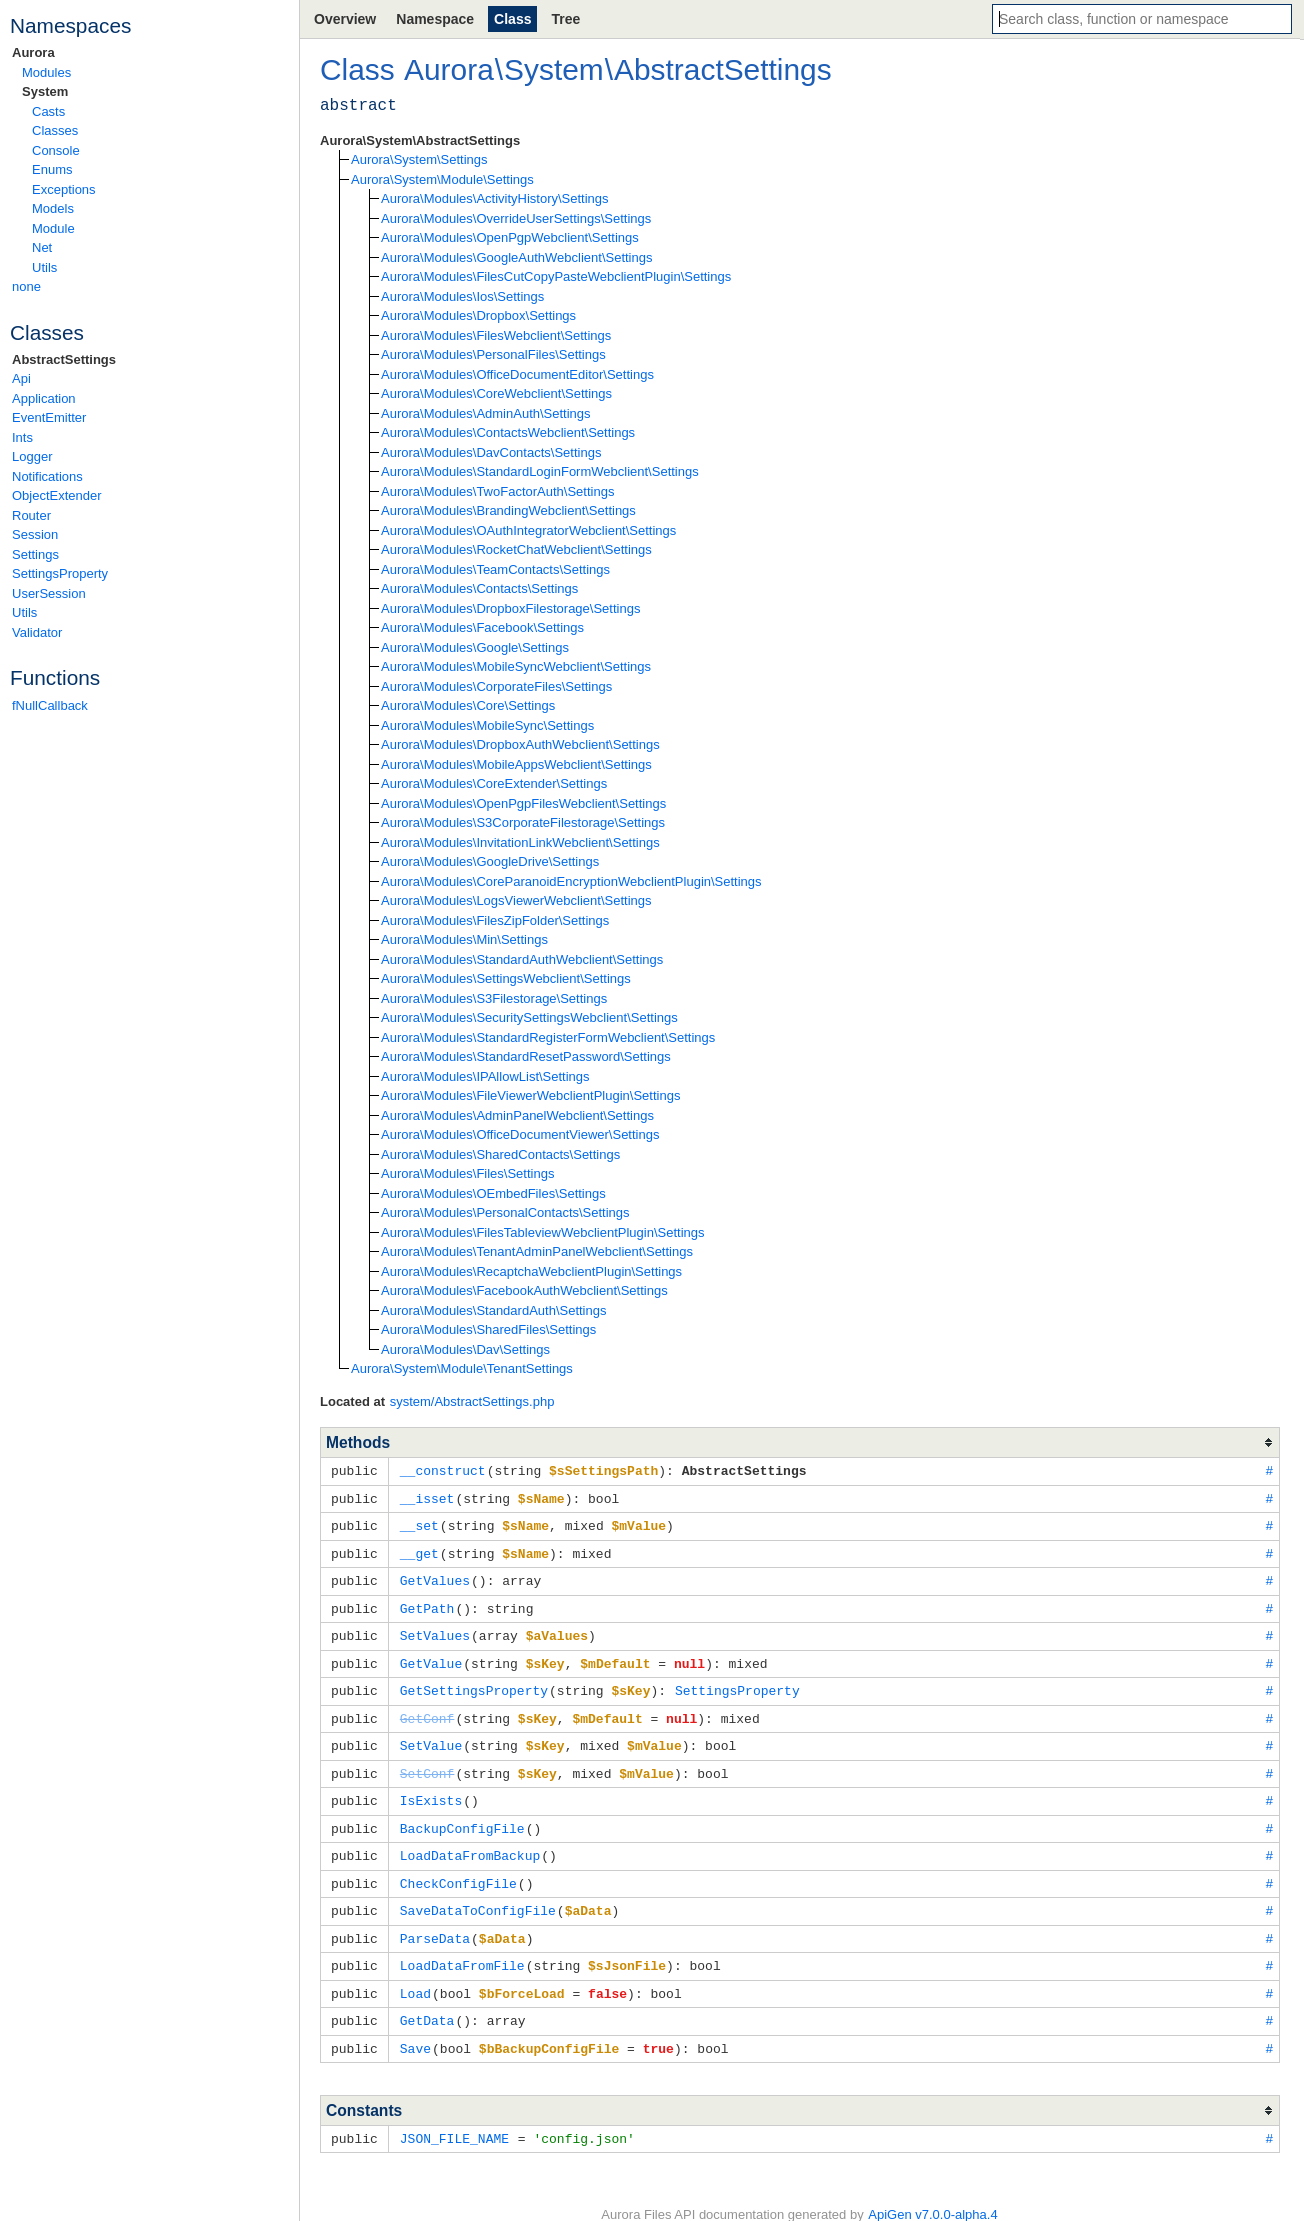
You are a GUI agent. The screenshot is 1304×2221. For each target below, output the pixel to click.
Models (53, 208)
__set (419, 1523)
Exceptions (64, 189)
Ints (22, 437)
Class (512, 19)
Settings (35, 554)
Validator (37, 632)
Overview (345, 19)
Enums (52, 169)
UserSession (49, 593)
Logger (32, 456)
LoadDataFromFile (462, 1947)
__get (419, 1550)
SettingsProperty (60, 573)
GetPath (427, 1603)
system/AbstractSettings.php (472, 1401)
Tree (565, 19)
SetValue (431, 1735)
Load (415, 1974)
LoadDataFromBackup (470, 1841)
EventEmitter (49, 417)
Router (31, 515)
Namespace (435, 19)
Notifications (47, 476)
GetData (427, 2000)
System (45, 91)
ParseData (435, 1921)
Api (21, 378)
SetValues (435, 1629)
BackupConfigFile (462, 1815)
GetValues (435, 1576)
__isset (427, 1497)
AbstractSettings (64, 359)
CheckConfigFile (458, 1868)
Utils (44, 267)
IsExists (431, 1788)
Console (56, 150)
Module (53, 228)
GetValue (431, 1656)
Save (415, 2027)
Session (35, 534)
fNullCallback (50, 705)
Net (42, 247)
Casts (48, 111)
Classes (55, 130)
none (26, 286)
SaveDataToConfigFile (478, 1894)
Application (44, 398)
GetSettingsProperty (474, 1682)
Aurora (33, 52)
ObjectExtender (57, 495)
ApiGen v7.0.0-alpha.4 (932, 2191)
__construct (443, 1470)
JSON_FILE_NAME (454, 2116)
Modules (46, 72)
